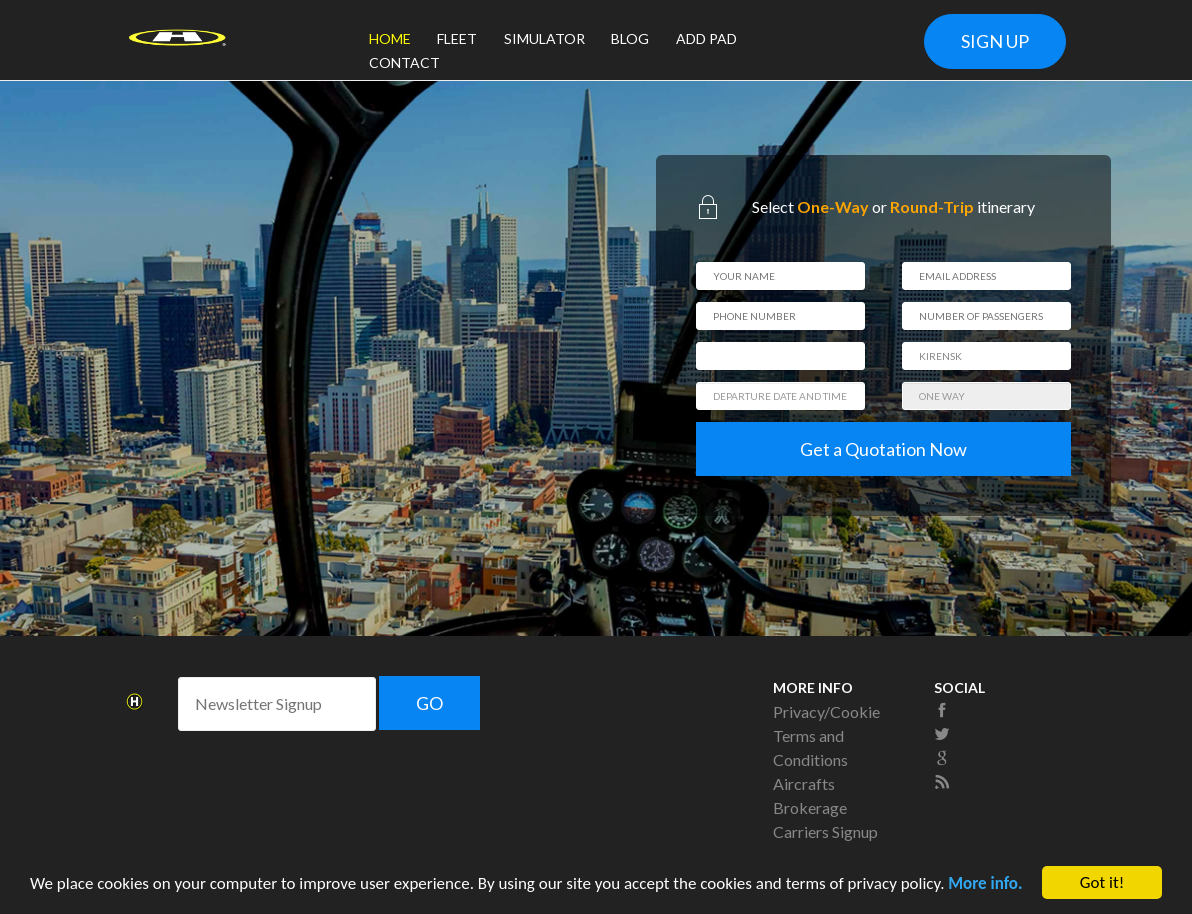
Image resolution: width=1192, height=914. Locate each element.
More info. (985, 884)
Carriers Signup (825, 831)
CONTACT (404, 62)
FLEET (457, 38)
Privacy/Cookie (826, 711)
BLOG (630, 38)
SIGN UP (995, 41)
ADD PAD (706, 38)
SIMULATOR (544, 38)
